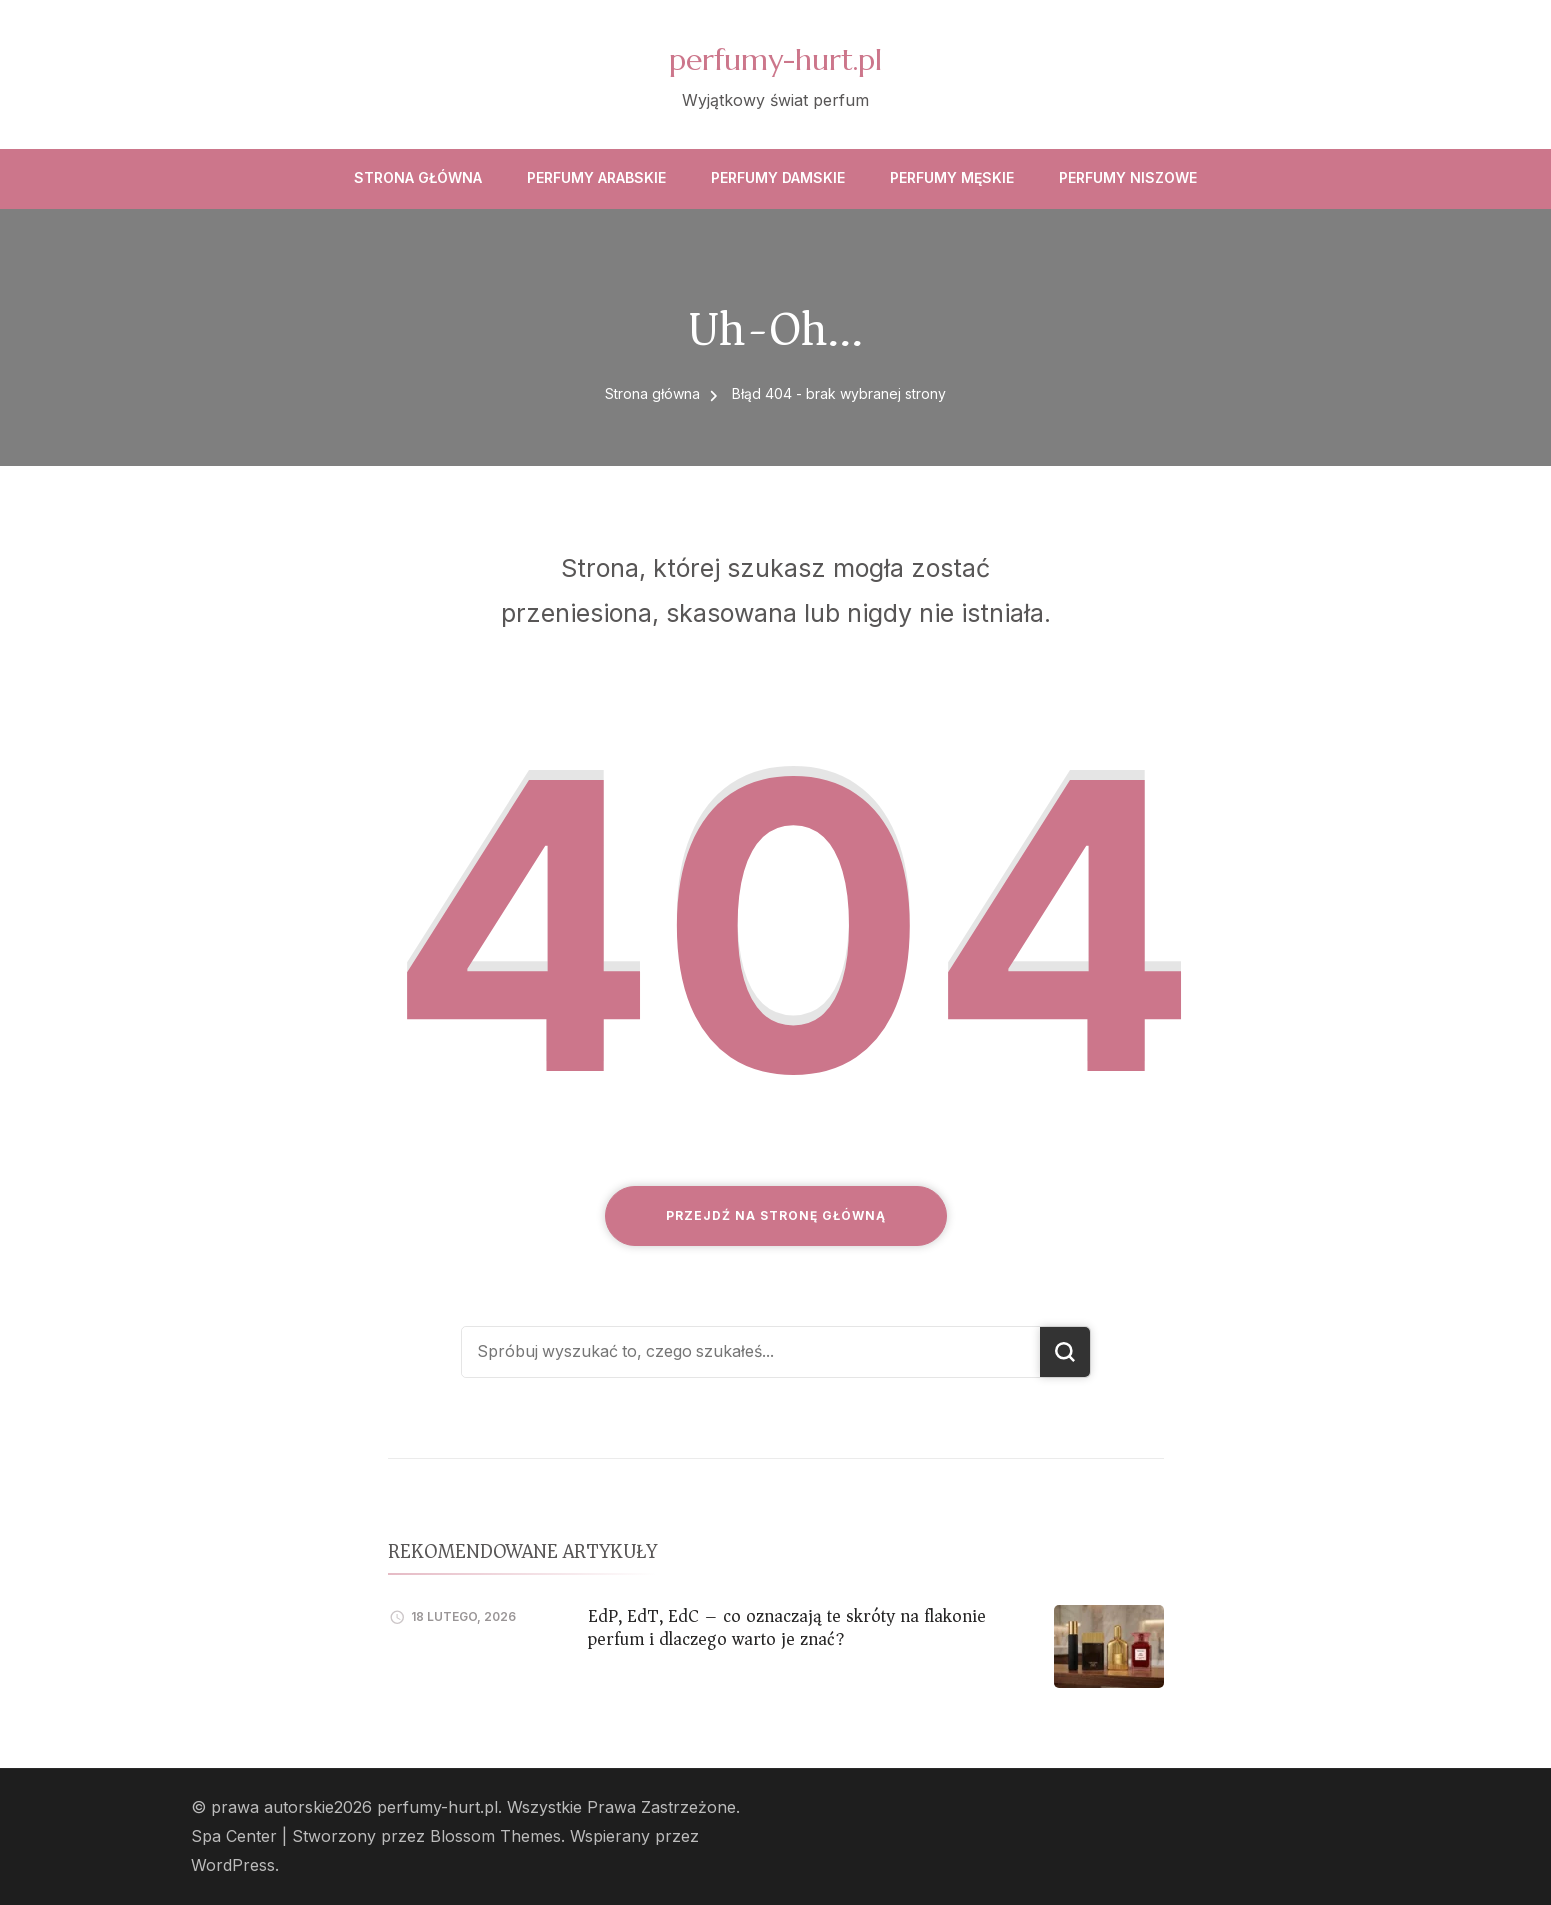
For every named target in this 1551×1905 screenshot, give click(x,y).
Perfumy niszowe (1128, 177)
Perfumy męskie (952, 177)
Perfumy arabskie (596, 177)
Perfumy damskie (778, 177)
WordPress (233, 1865)
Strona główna (418, 177)
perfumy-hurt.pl (775, 59)
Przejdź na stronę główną (776, 1215)
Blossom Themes (495, 1836)
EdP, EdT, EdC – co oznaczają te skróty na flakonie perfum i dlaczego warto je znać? (787, 1627)
